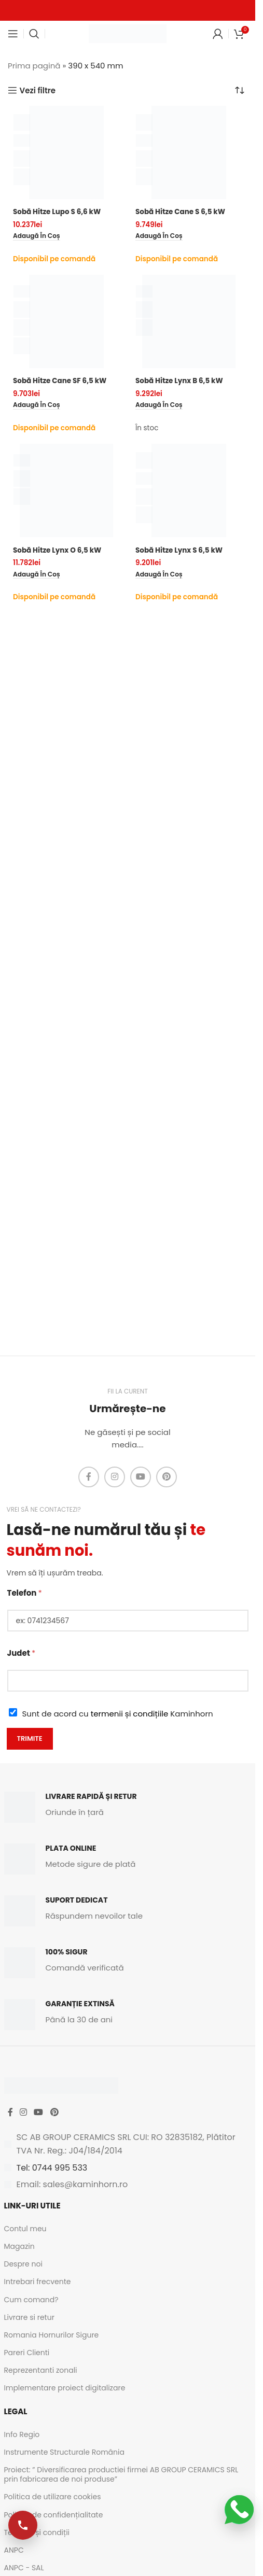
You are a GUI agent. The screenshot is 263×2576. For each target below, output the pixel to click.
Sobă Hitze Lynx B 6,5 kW (179, 381)
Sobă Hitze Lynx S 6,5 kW (179, 550)
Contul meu (25, 2228)
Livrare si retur (29, 2317)
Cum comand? (31, 2300)
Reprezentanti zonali (40, 2370)
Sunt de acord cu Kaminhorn (117, 1713)
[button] (36, 236)
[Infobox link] (128, 1807)
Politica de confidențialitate (53, 2515)
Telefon (24, 1592)
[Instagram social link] (114, 1477)
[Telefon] (127, 1620)
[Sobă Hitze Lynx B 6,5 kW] (188, 321)
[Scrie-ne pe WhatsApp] (239, 2509)
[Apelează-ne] (22, 2525)
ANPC (14, 2550)
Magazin (19, 2246)
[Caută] (34, 33)
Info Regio (22, 2434)
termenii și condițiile (130, 1713)
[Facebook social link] (88, 1477)
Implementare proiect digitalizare (65, 2388)
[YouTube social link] (140, 1477)
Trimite (30, 1738)
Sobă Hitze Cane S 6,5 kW (180, 212)
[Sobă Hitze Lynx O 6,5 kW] (66, 490)
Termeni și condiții (37, 2532)
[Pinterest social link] (166, 1477)
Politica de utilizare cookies (52, 2496)
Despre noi (23, 2264)
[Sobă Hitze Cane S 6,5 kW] (188, 152)
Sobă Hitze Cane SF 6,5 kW (59, 381)
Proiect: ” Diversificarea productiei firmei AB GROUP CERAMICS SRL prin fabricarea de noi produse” (121, 2474)
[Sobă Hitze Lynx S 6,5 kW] (188, 490)
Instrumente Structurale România (64, 2452)
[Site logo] (128, 32)
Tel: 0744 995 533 (52, 2168)
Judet (21, 1653)
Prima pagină (34, 65)
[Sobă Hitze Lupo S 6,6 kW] (66, 152)
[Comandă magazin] (239, 90)
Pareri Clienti (27, 2352)
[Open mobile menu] (13, 33)
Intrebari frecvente (37, 2281)
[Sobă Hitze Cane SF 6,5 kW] (66, 321)
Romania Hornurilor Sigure (51, 2335)
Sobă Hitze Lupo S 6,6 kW (57, 212)
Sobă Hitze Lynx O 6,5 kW (57, 550)
